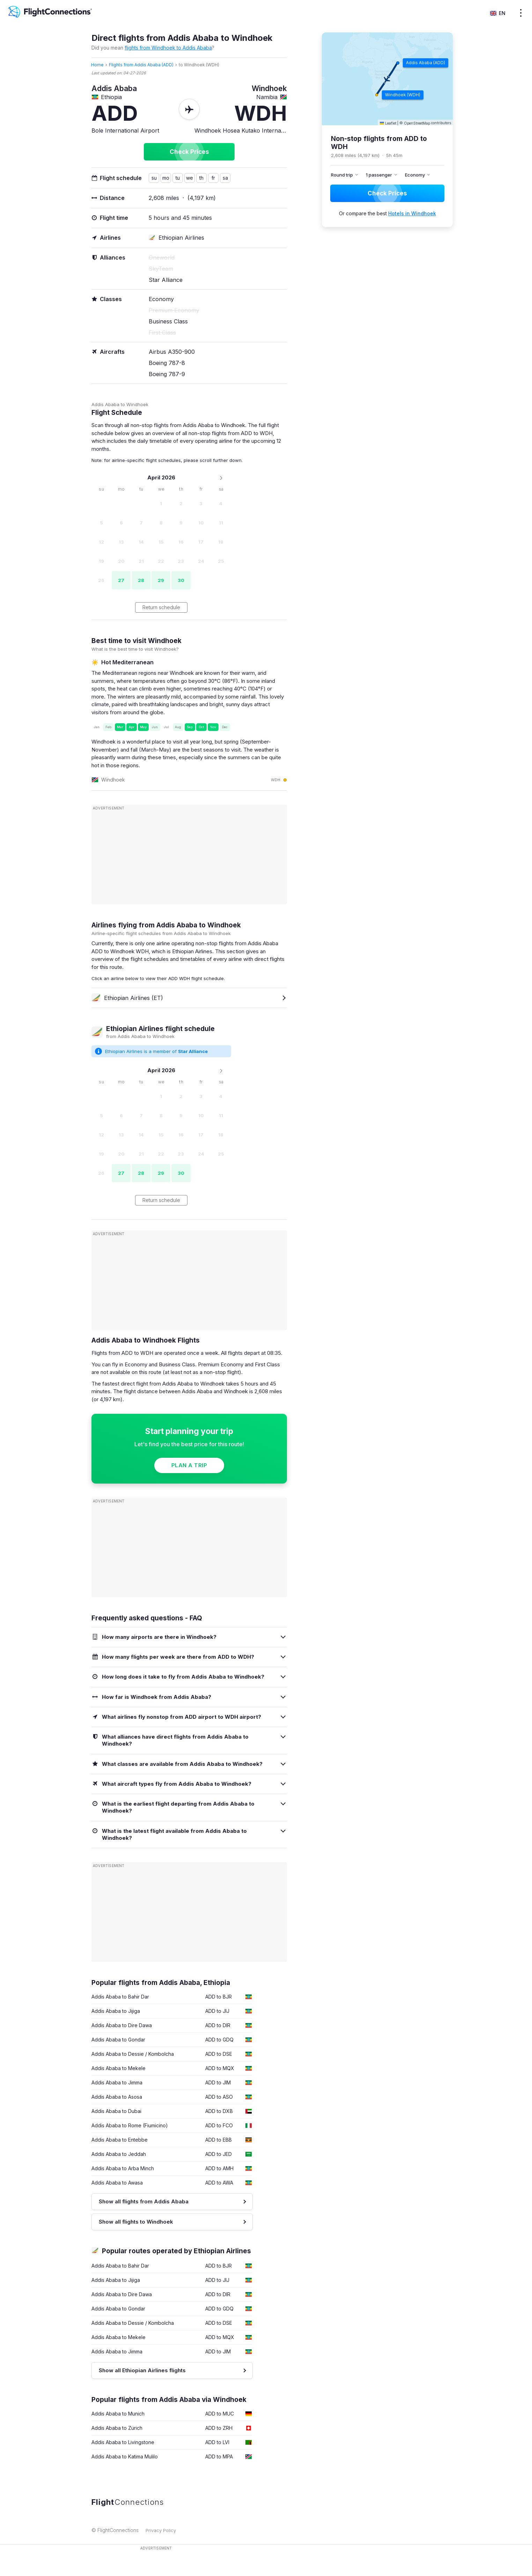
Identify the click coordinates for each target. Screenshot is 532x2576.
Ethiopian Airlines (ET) (127, 997)
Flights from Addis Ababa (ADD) (141, 64)
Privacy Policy (161, 2530)
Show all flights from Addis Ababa (144, 2201)
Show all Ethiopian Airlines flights (142, 2370)
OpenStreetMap (417, 123)
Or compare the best (387, 213)
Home (97, 64)
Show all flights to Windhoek (136, 2221)
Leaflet (388, 123)
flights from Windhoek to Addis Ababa (168, 48)
